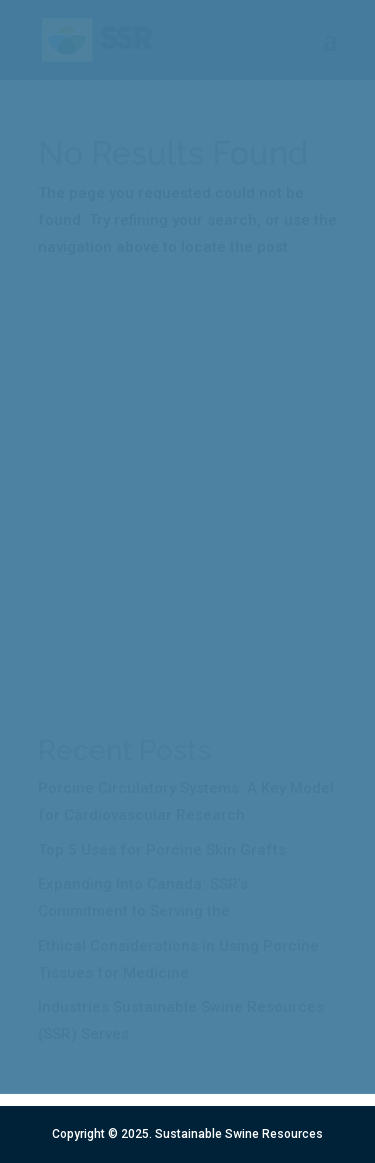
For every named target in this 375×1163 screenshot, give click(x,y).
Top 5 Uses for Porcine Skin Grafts (162, 850)
